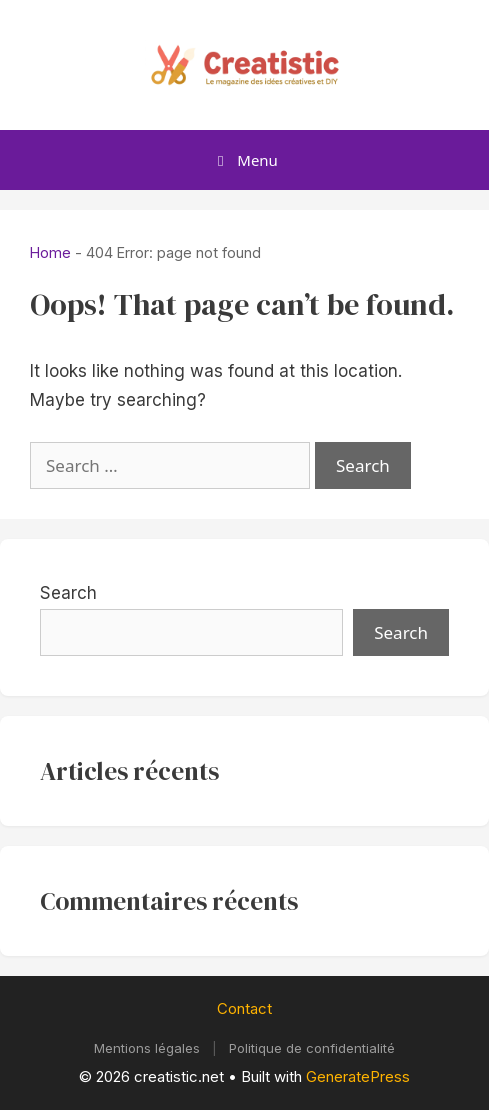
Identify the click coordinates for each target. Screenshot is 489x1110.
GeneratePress (358, 1076)
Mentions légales (147, 1048)
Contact (244, 1008)
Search (68, 593)
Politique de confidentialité (312, 1048)
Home (50, 252)
